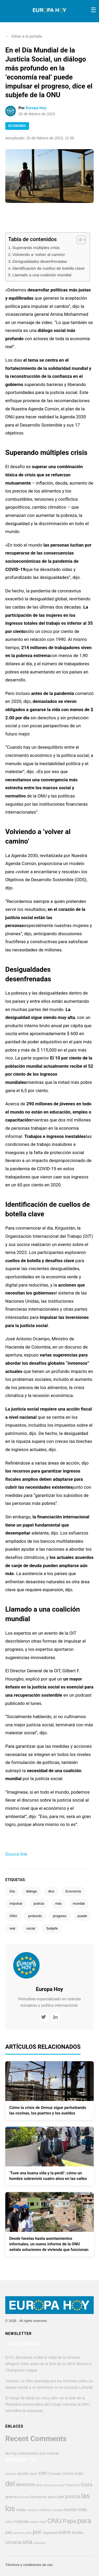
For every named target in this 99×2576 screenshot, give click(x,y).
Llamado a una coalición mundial (41, 275)
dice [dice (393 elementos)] (39, 2485)
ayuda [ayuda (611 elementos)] (22, 2473)
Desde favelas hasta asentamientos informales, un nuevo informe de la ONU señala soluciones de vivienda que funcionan (48, 2244)
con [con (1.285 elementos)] (43, 2473)
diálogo (31, 1891)
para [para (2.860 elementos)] (84, 2521)
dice (51, 1891)
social (30, 1928)
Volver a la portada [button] (23, 36)
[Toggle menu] (93, 10)
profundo (35, 1916)
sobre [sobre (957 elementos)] (65, 2532)
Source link (16, 1854)
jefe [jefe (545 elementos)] (61, 2497)
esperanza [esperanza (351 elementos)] (50, 2485)
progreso (59, 1916)
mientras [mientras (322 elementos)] (32, 2510)
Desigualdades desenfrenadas (39, 261)
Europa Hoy (36, 108)
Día (12, 1891)
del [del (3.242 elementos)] (10, 2484)
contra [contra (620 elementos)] (67, 2473)
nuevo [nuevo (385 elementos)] (34, 2522)
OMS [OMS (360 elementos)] (42, 2522)
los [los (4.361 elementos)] (10, 2508)
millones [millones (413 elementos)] (45, 2510)
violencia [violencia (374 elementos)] (39, 2542)
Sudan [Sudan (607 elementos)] (77, 2532)
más (58, 1903)
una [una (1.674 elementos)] (27, 2542)
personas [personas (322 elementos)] (19, 2532)
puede (82, 1916)
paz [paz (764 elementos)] (8, 2532)
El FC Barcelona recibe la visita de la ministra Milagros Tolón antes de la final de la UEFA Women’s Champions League (48, 2363)
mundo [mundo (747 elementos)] (70, 2509)
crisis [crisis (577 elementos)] (78, 2473)
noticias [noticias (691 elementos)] (21, 2521)
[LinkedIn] (55, 2017)
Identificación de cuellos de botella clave (48, 268)
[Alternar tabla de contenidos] (78, 239)
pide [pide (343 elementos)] (29, 2532)
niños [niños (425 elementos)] (9, 2522)
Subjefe (52, 1928)
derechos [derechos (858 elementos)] (25, 2484)
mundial (79, 1903)
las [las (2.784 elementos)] (85, 2496)
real (12, 1928)
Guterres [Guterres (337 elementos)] (24, 2497)
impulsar (16, 1903)
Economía (73, 1891)
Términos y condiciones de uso (29, 2565)
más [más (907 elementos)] (82, 2509)
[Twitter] (43, 2017)
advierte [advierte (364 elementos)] (10, 2473)
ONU (13, 1916)
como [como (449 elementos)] (33, 2474)
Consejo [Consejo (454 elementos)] (54, 2474)
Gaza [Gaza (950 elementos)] (86, 2484)
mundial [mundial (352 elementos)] (57, 2510)
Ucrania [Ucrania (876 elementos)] (13, 2542)
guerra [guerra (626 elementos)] (11, 2496)
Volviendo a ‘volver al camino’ (38, 254)
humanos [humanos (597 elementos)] (38, 2496)
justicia (39, 1903)
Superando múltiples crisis (36, 247)
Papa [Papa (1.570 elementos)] (70, 2521)
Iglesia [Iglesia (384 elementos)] (52, 2497)
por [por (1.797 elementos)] (37, 2531)
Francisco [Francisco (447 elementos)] (72, 2485)
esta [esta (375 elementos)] (61, 2485)
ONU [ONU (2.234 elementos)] (54, 2520)
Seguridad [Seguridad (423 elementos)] (50, 2533)
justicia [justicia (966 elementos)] (72, 2496)
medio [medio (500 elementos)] (21, 2510)
